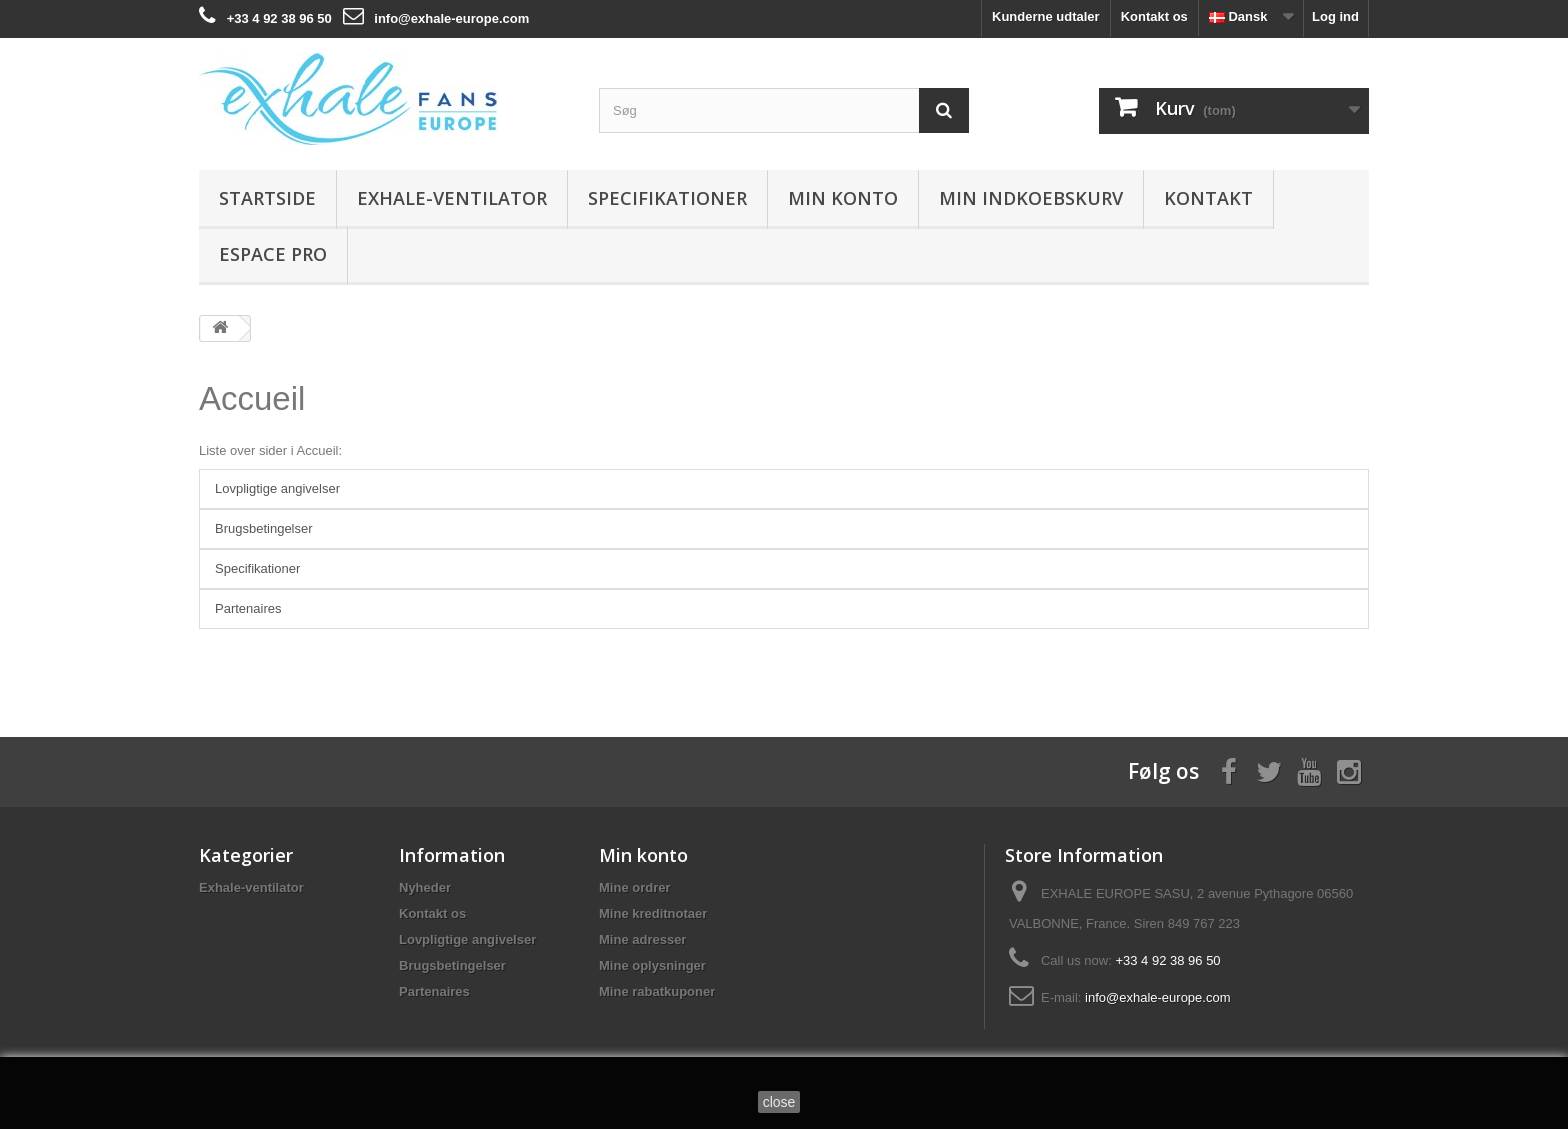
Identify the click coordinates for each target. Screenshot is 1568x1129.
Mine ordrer (635, 887)
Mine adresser (642, 939)
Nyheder (425, 887)
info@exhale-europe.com (451, 18)
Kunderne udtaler (1046, 16)
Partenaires (248, 608)
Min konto (843, 198)
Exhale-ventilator (452, 198)
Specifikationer (667, 198)
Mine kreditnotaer (653, 913)
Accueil (252, 398)
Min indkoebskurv (1031, 198)
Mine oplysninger (652, 965)
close (779, 1102)
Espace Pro (273, 254)
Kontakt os (1154, 16)
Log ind (1335, 16)
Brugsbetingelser (264, 528)
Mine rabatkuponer (657, 991)
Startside (267, 198)
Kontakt (1208, 198)
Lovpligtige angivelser (277, 488)
